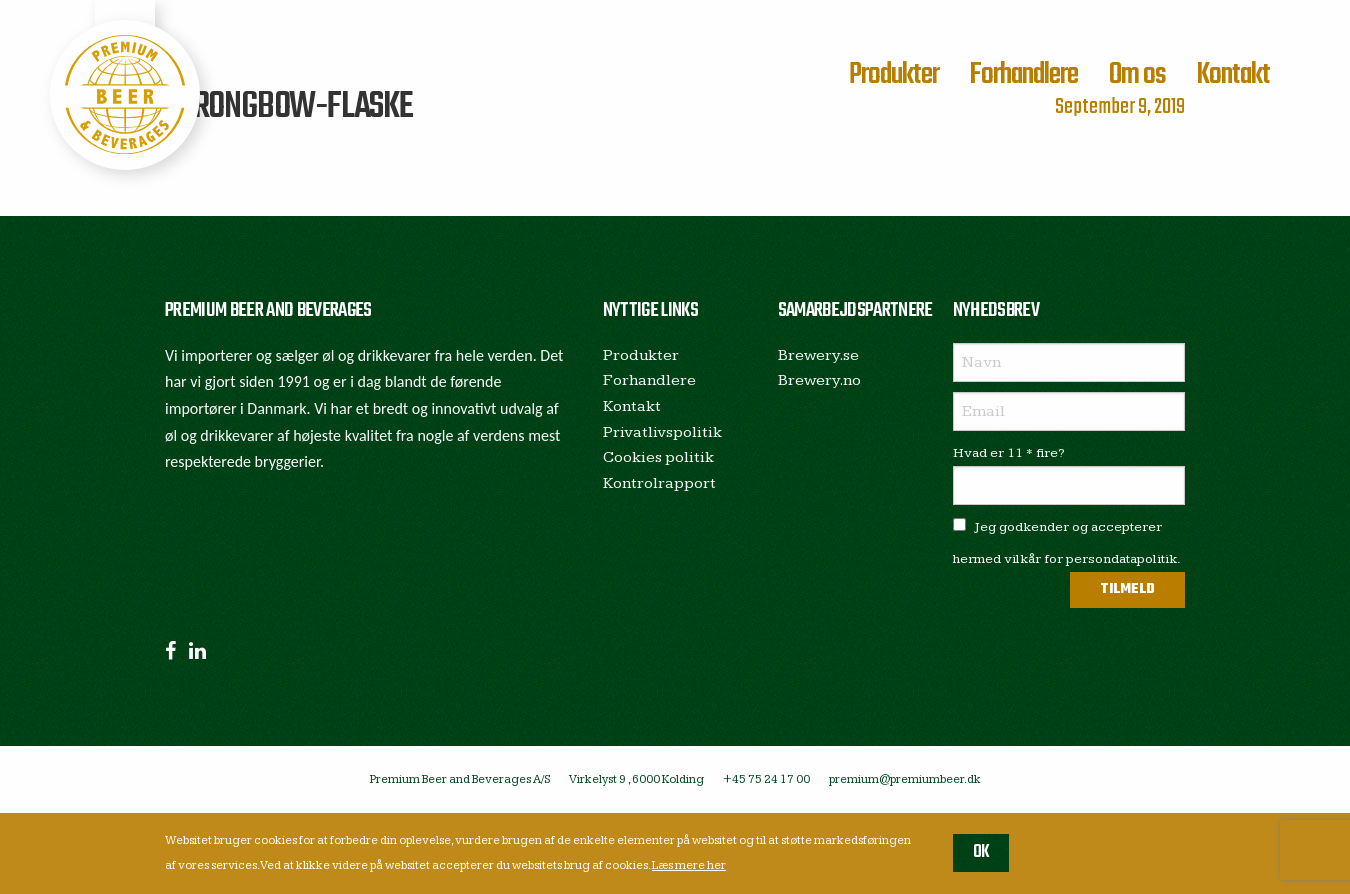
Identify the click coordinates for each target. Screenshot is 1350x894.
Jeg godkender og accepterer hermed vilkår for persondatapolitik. (1067, 542)
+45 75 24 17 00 (766, 779)
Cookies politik (658, 457)
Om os (1137, 75)
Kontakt (1233, 75)
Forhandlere (1023, 75)
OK (981, 852)
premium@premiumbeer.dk (905, 779)
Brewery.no (819, 380)
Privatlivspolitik (662, 432)
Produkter (894, 75)
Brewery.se (818, 355)
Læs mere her (689, 865)
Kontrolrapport (659, 483)
